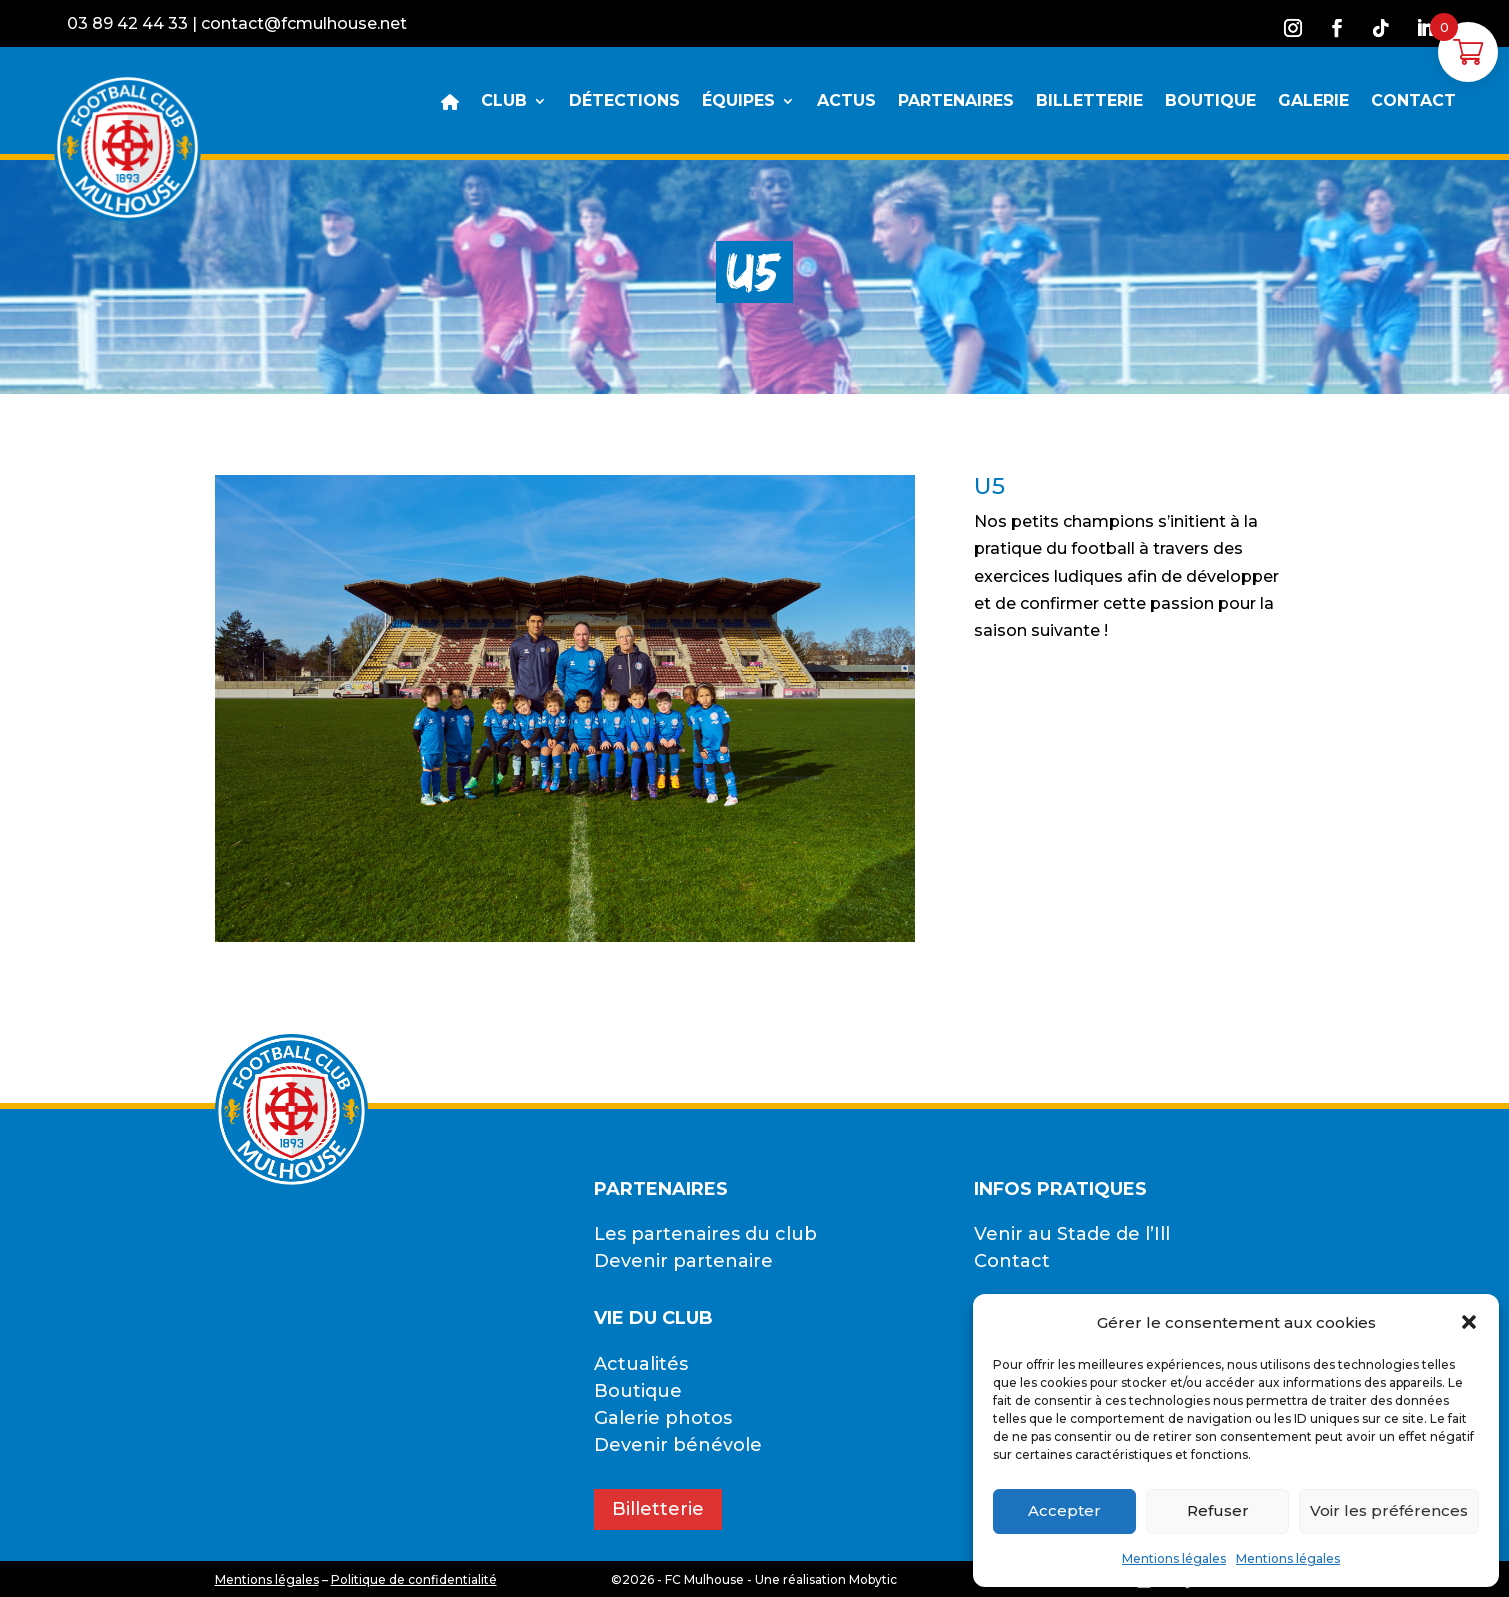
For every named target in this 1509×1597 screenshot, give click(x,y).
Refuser (1218, 1510)
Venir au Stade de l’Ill (1072, 1234)
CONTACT (1413, 102)
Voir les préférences (1389, 1510)
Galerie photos (663, 1418)
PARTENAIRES (956, 102)
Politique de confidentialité (414, 1579)
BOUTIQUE (1210, 102)
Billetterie (658, 1509)
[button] (1469, 1322)
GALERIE (1313, 102)
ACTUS (846, 102)
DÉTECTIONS (624, 102)
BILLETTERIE (1089, 102)
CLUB (504, 102)
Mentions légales (1174, 1558)
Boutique (638, 1391)
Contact (1012, 1261)
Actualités (641, 1364)
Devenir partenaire (683, 1261)
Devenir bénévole (678, 1445)
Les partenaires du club (705, 1234)
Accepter (1064, 1510)
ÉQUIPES (738, 102)
